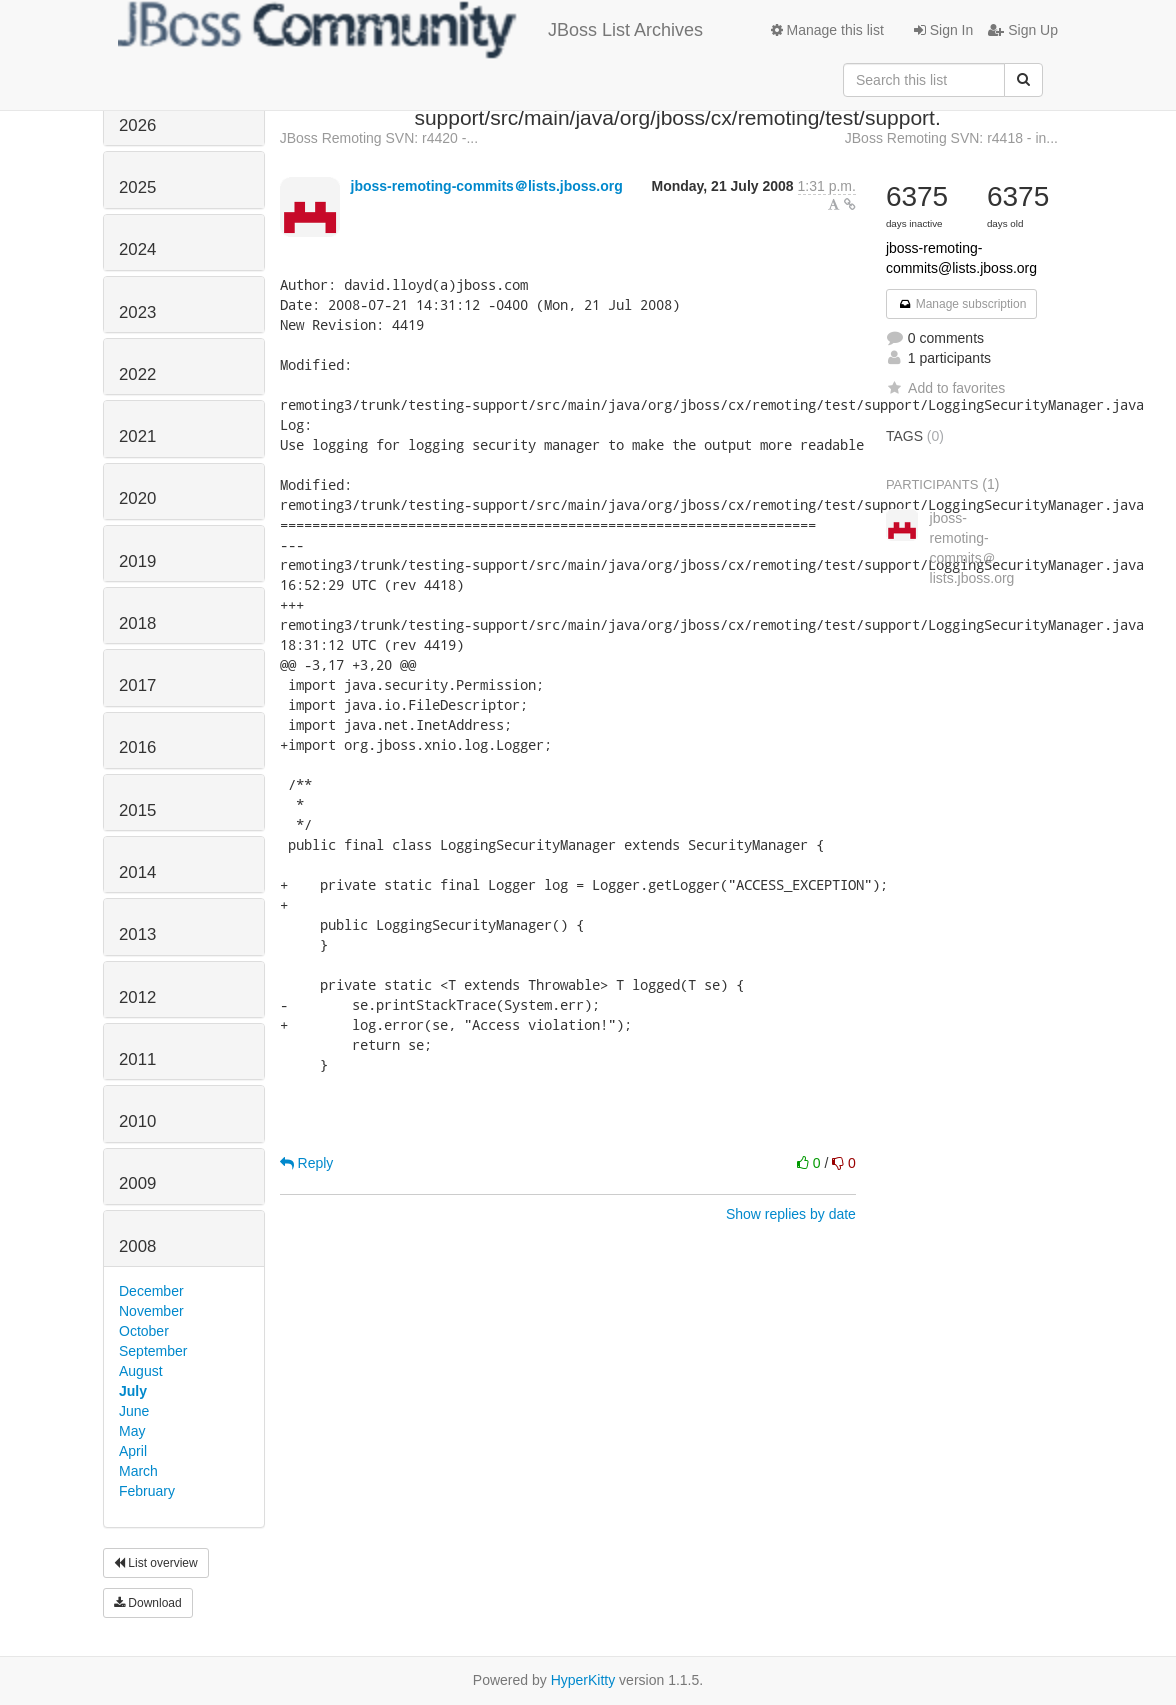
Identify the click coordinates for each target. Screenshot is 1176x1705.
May (132, 1431)
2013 (137, 934)
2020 (137, 498)
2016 (137, 747)
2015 (137, 810)
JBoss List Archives (410, 30)
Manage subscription (962, 304)
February (147, 1491)
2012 (137, 997)
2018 (137, 623)
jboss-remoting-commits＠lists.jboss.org (487, 186)
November (151, 1311)
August (141, 1371)
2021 (137, 436)
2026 (137, 125)
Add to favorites (945, 388)
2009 (137, 1183)
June (134, 1411)
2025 (137, 187)
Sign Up (1023, 30)
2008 (137, 1246)
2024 (137, 249)
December (151, 1291)
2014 (137, 872)
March (138, 1471)
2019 (137, 561)
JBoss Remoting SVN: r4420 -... (379, 138)
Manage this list (827, 30)
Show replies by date (791, 1214)
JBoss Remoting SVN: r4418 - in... (951, 138)
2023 (137, 312)
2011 (137, 1059)
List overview (156, 1563)
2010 (137, 1121)
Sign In (943, 30)
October (144, 1331)
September (153, 1351)
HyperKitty (583, 1680)
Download (148, 1603)
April (133, 1451)
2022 (137, 374)
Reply (307, 1163)
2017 (137, 685)
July (133, 1391)
